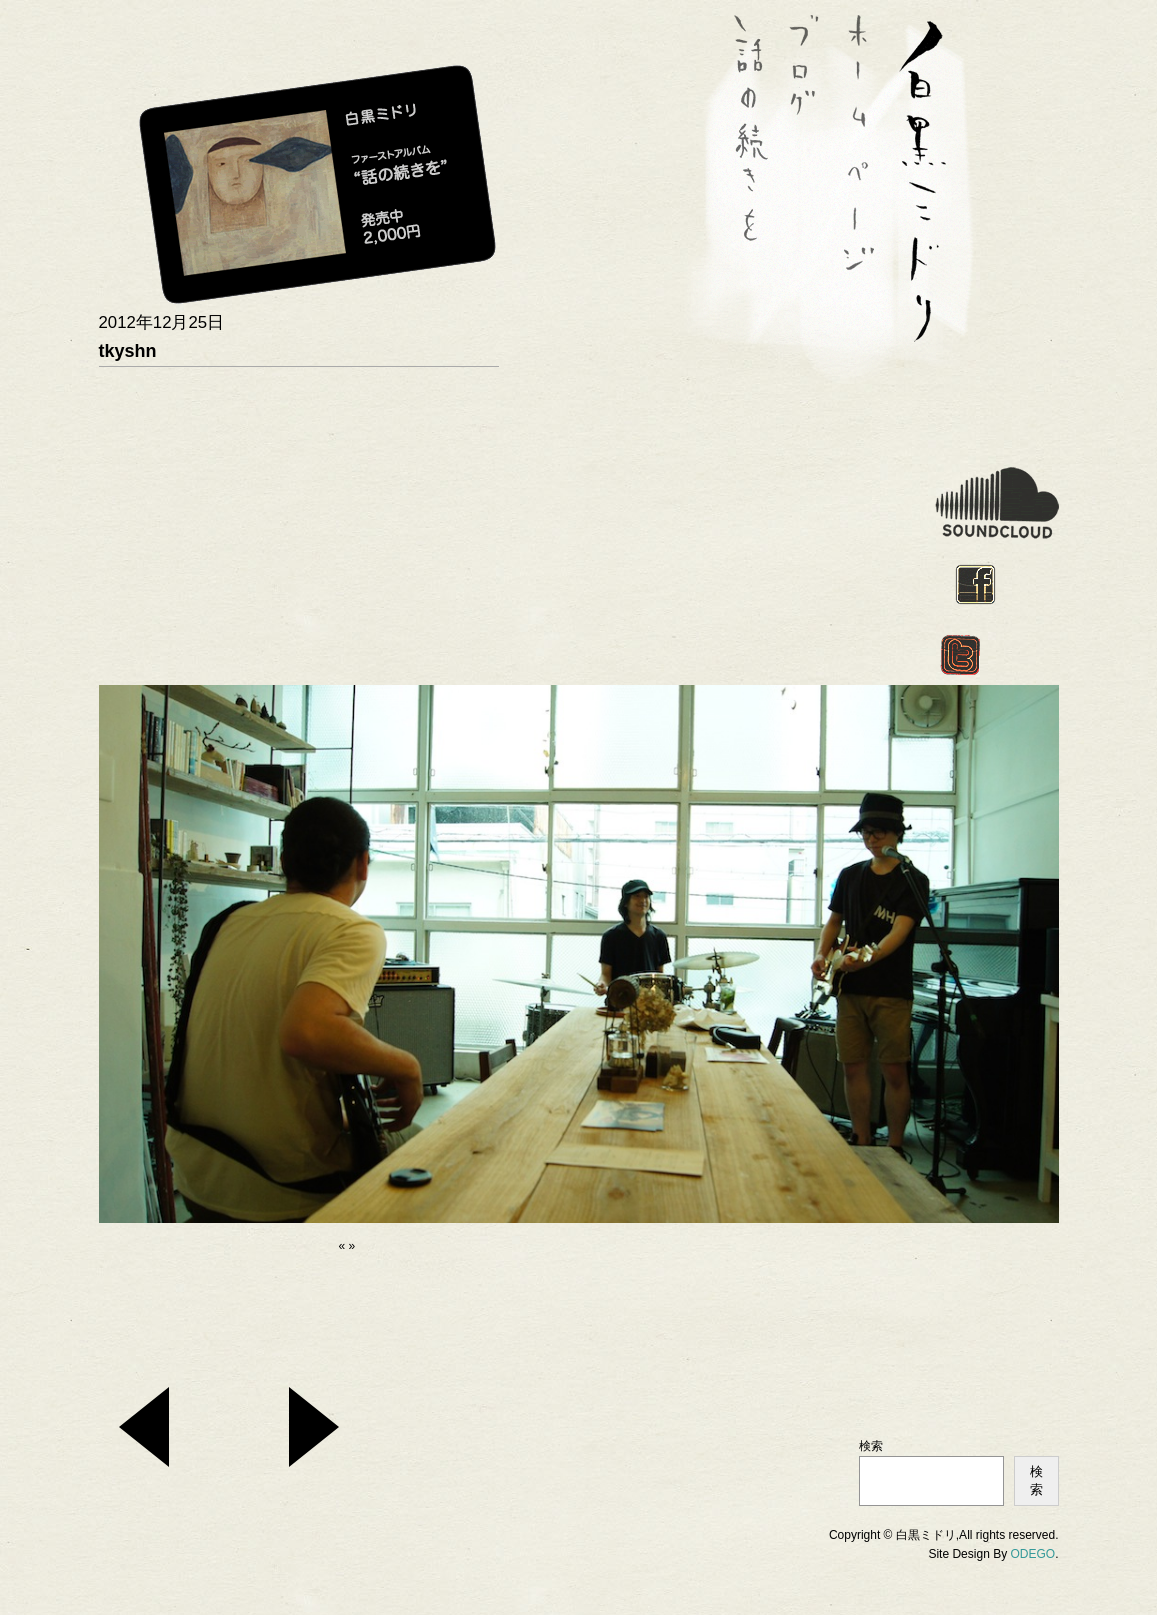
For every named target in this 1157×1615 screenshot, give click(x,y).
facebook (975, 584)
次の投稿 (314, 1427)
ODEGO (1032, 1554)
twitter (960, 655)
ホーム (864, 145)
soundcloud (997, 503)
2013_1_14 (144, 1427)
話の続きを (754, 145)
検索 (871, 1446)
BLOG (809, 145)
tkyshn (128, 351)
